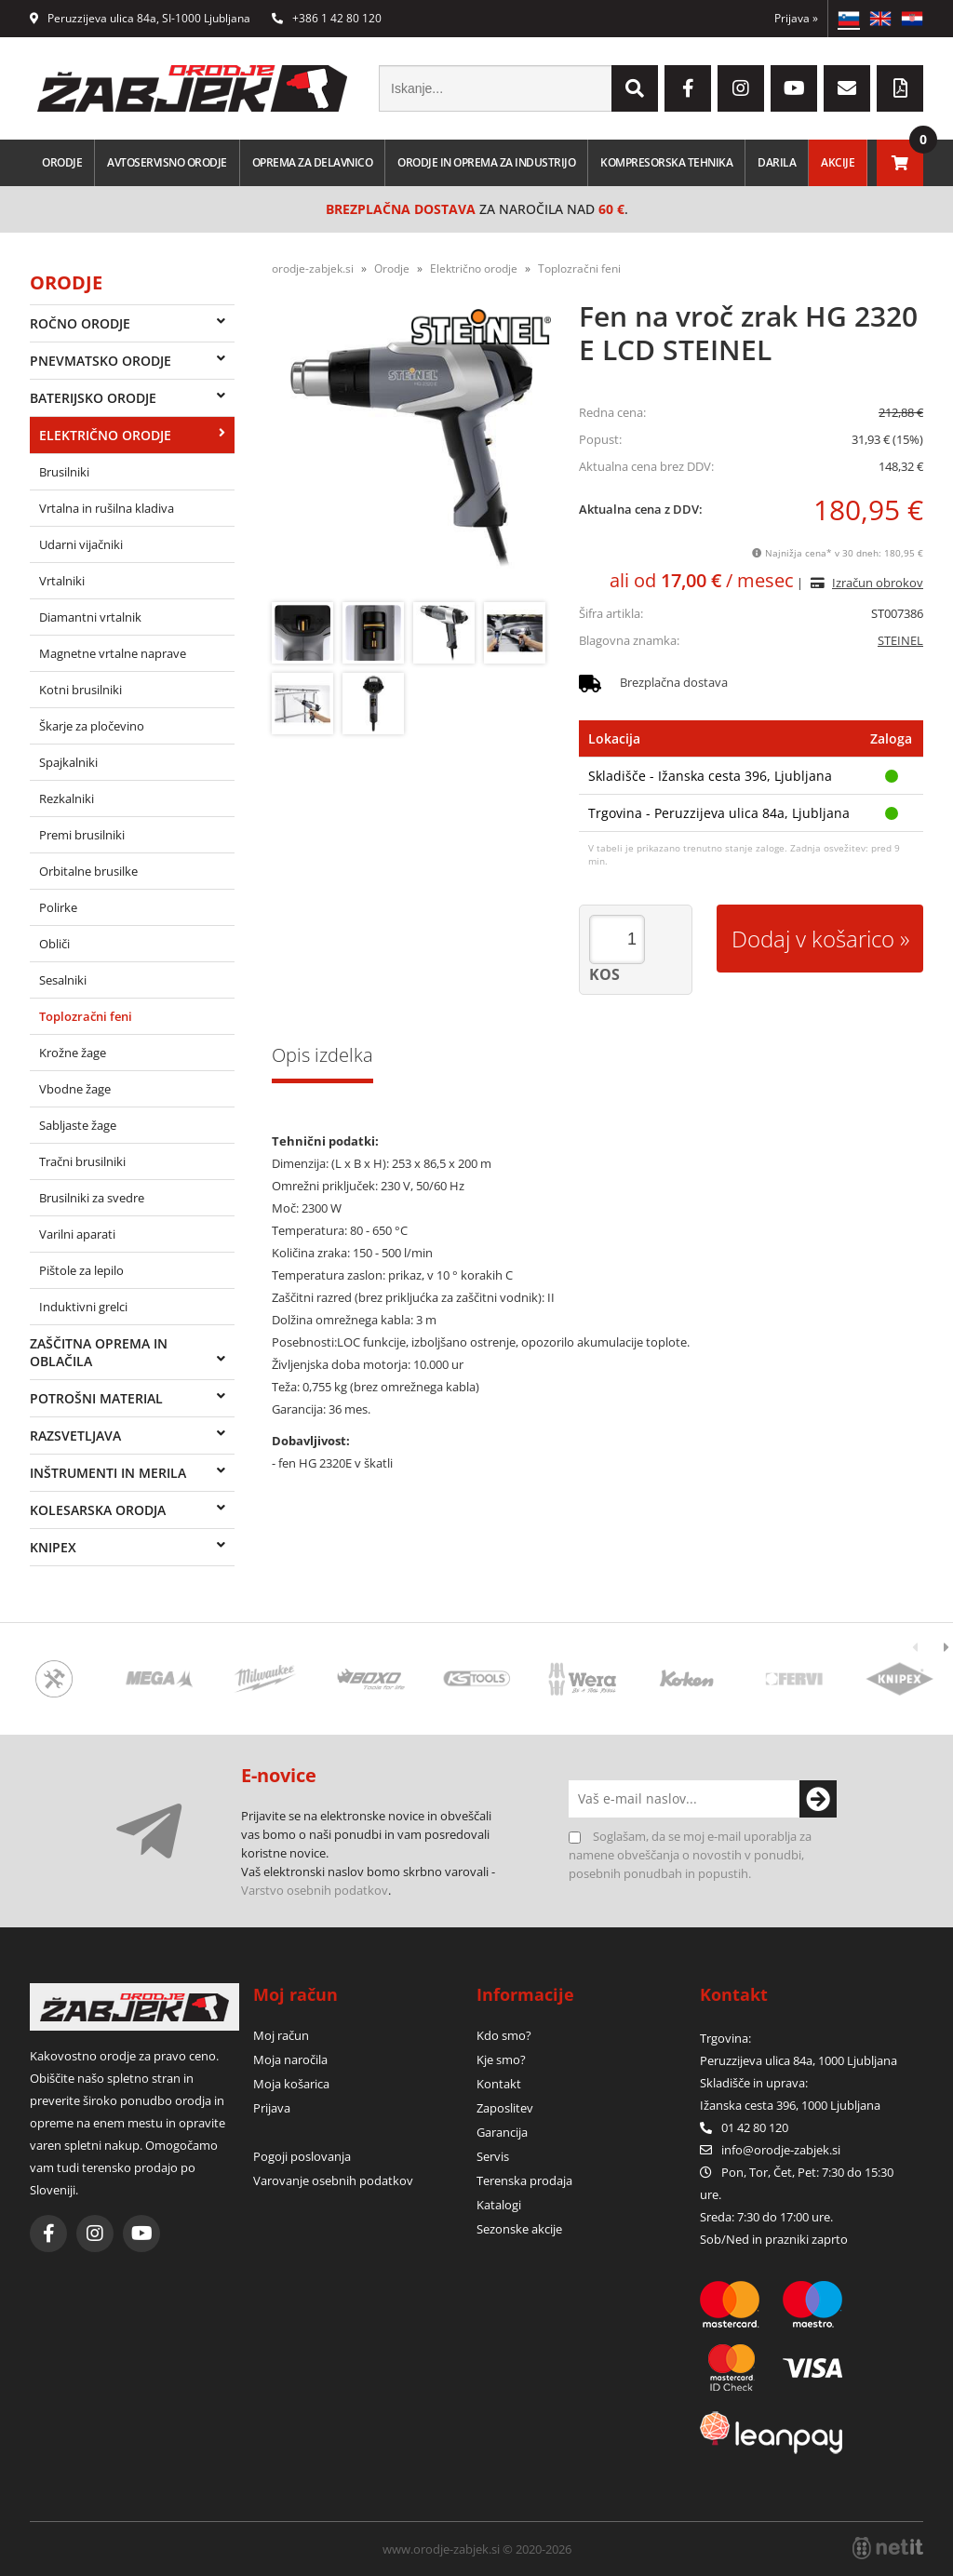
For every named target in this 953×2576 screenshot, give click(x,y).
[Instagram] (741, 88)
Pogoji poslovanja (302, 2156)
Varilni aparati (77, 1234)
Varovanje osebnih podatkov (333, 2180)
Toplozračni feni (85, 1016)
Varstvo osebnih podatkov (314, 1890)
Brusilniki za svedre (91, 1197)
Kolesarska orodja (98, 1510)
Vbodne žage (75, 1088)
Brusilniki (64, 471)
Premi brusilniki (82, 834)
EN (880, 18)
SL (849, 18)
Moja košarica (291, 2083)
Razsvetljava (75, 1435)
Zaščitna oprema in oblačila (99, 1352)
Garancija (502, 2132)
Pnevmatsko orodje (100, 360)
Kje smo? (501, 2059)
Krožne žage (72, 1052)
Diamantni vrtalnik (90, 617)
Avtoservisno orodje (167, 162)
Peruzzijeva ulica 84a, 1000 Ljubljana (798, 2060)
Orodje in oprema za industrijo (486, 162)
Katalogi (498, 2204)
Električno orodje (105, 435)
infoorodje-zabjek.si (780, 2149)
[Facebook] (687, 88)
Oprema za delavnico (312, 162)
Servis (492, 2156)
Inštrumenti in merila (108, 1473)
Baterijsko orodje (93, 398)
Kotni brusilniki (80, 689)
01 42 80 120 (744, 2127)
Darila (777, 162)
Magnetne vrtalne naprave (112, 653)
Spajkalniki (68, 762)
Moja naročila (290, 2059)
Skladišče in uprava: (755, 2082)
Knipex (53, 1547)
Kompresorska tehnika (666, 162)
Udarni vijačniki (81, 544)
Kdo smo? (503, 2035)
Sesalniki (63, 980)
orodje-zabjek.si (313, 268)
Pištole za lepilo (81, 1270)
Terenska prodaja (524, 2180)
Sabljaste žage (77, 1125)
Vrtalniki (62, 580)
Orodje (62, 162)
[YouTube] (794, 88)
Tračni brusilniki (82, 1161)
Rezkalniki (66, 798)
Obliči (54, 943)
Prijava (796, 18)
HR (912, 18)
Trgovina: (725, 2038)
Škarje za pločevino (91, 726)
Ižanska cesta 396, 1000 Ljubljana (790, 2105)
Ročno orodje (80, 323)
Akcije (837, 162)
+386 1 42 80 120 (327, 18)
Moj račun (281, 2035)
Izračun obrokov (877, 582)
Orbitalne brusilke (88, 871)
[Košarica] (900, 163)
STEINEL (900, 640)
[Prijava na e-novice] (818, 1799)
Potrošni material (96, 1398)
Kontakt (498, 2083)
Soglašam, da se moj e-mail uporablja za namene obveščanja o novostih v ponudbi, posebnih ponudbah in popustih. (690, 1855)
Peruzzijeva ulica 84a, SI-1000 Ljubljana (140, 18)
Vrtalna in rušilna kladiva (106, 508)
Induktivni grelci (83, 1306)
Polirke (58, 907)
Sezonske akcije (519, 2228)
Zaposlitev (504, 2108)
